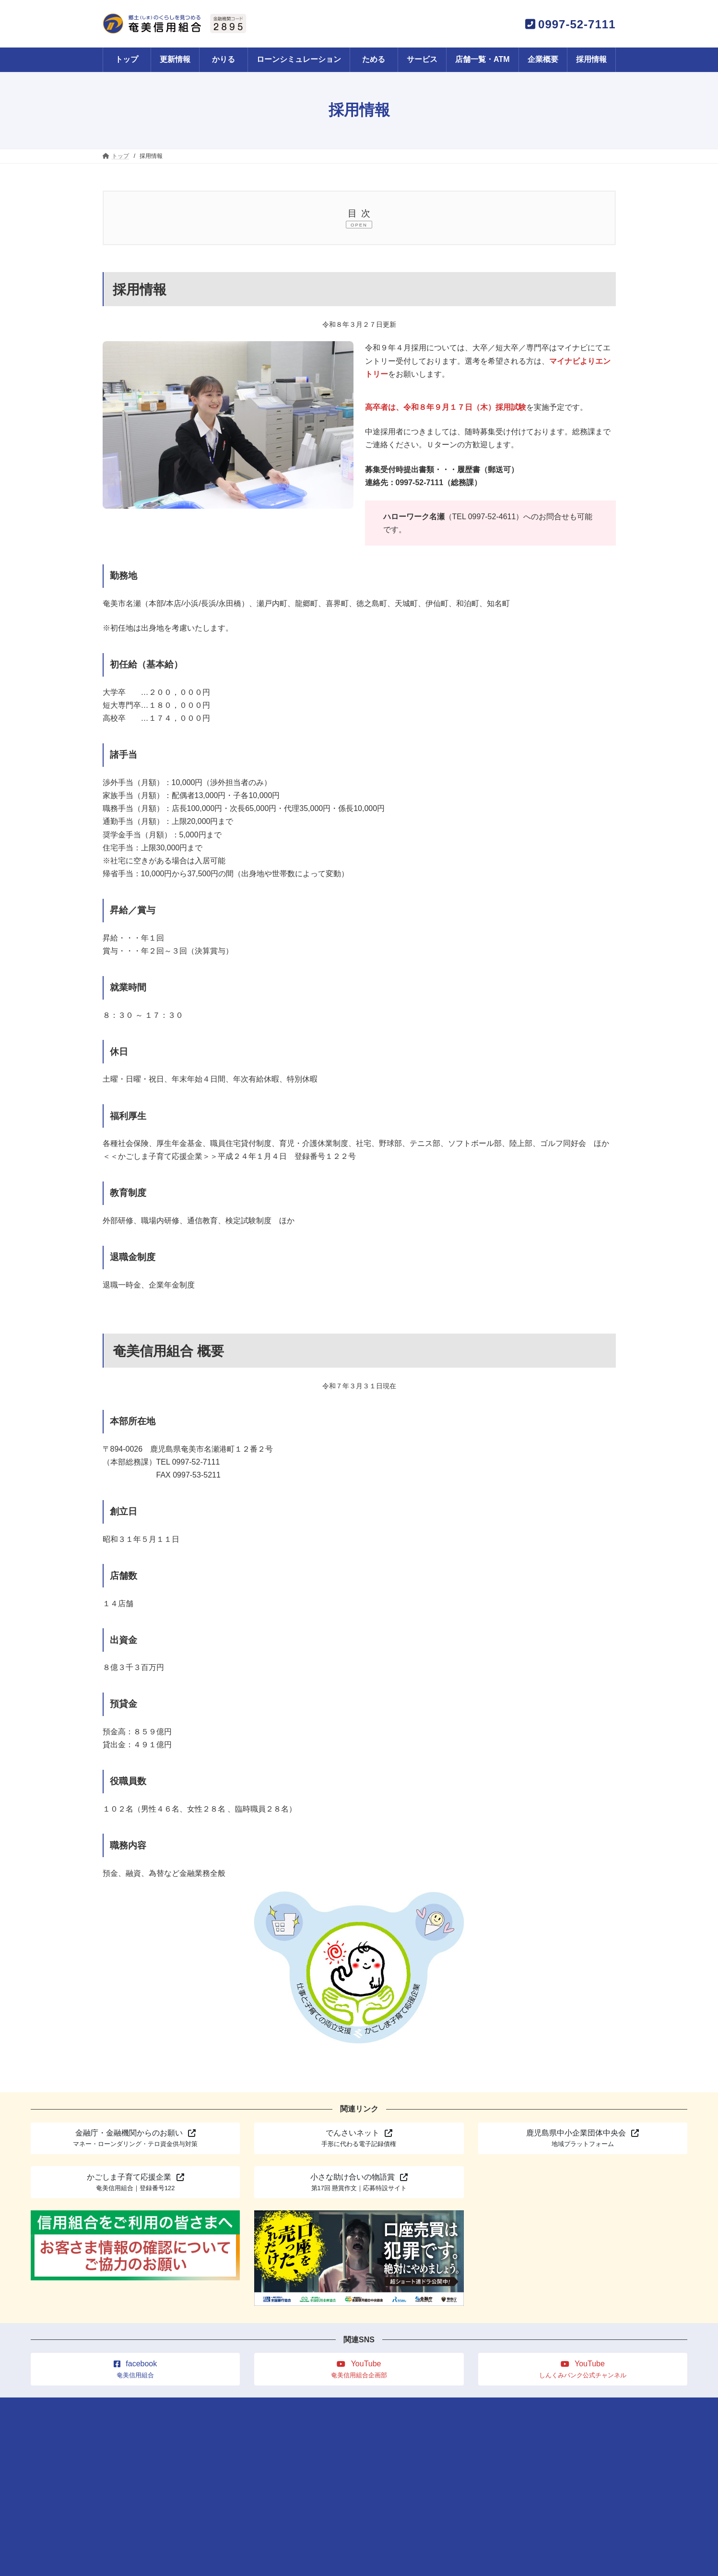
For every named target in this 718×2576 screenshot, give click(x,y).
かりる (220, 2407)
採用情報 (440, 2407)
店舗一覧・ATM (347, 2407)
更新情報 (180, 2407)
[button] (135, 2139)
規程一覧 (537, 2407)
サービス (296, 2407)
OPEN (359, 224)
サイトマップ (489, 2407)
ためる (257, 2407)
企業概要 (398, 2407)
